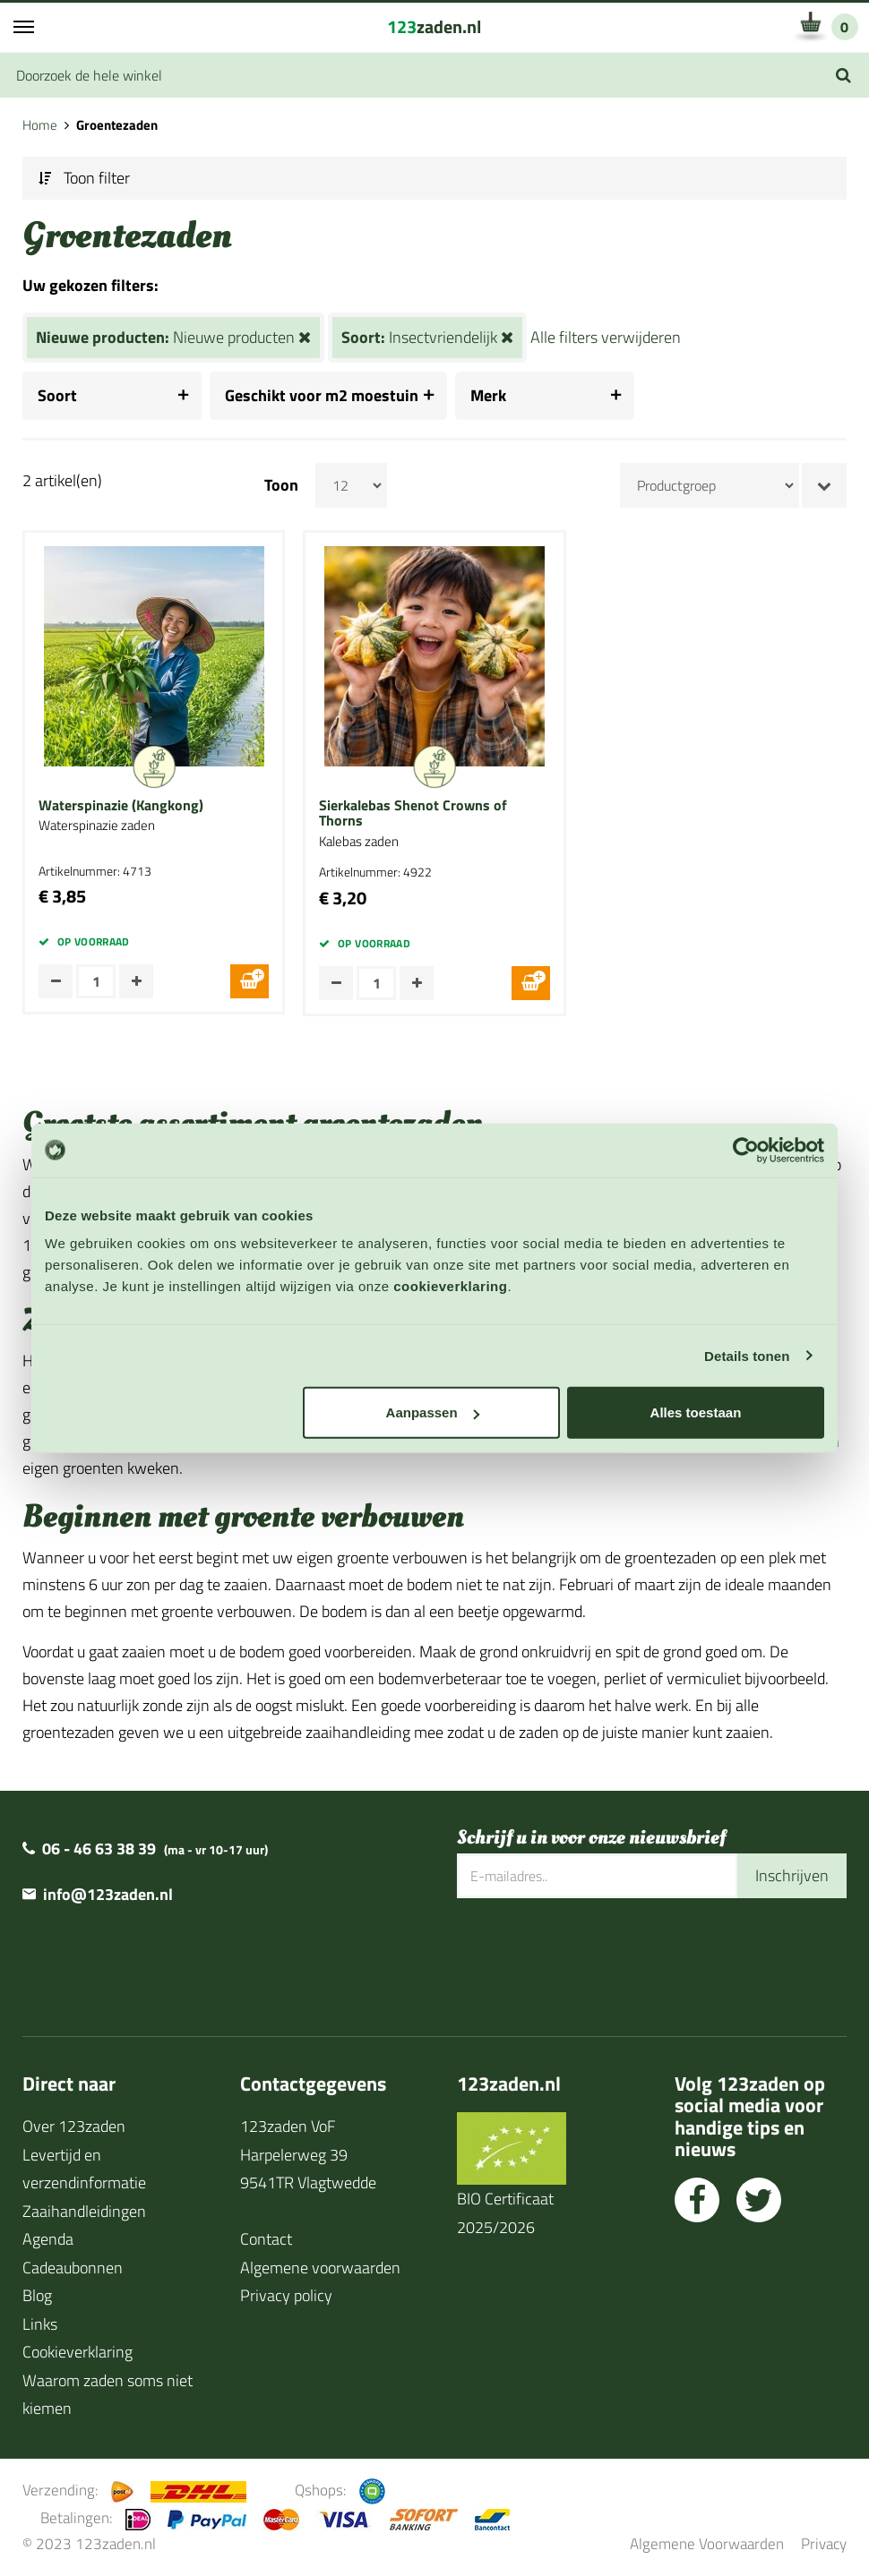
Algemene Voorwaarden (707, 2543)
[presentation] (593, 1956)
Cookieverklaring (77, 2352)
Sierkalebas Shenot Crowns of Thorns (413, 813)
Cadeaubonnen (72, 2267)
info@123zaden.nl (108, 1894)
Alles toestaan (696, 1412)
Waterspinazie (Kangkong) (121, 806)
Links (39, 2324)
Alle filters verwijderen (605, 337)
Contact (266, 2239)
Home (39, 125)
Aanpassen (432, 1412)
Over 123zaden (73, 2126)
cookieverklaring (450, 1286)
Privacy (824, 2543)
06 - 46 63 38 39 (99, 1848)
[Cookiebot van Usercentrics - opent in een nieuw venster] (745, 1149)
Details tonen (746, 1355)
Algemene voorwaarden (320, 2267)
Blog (37, 2295)
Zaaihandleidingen (84, 2211)
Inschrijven (792, 1875)
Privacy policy (286, 2295)
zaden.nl (434, 26)
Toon (281, 485)
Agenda (47, 2239)
